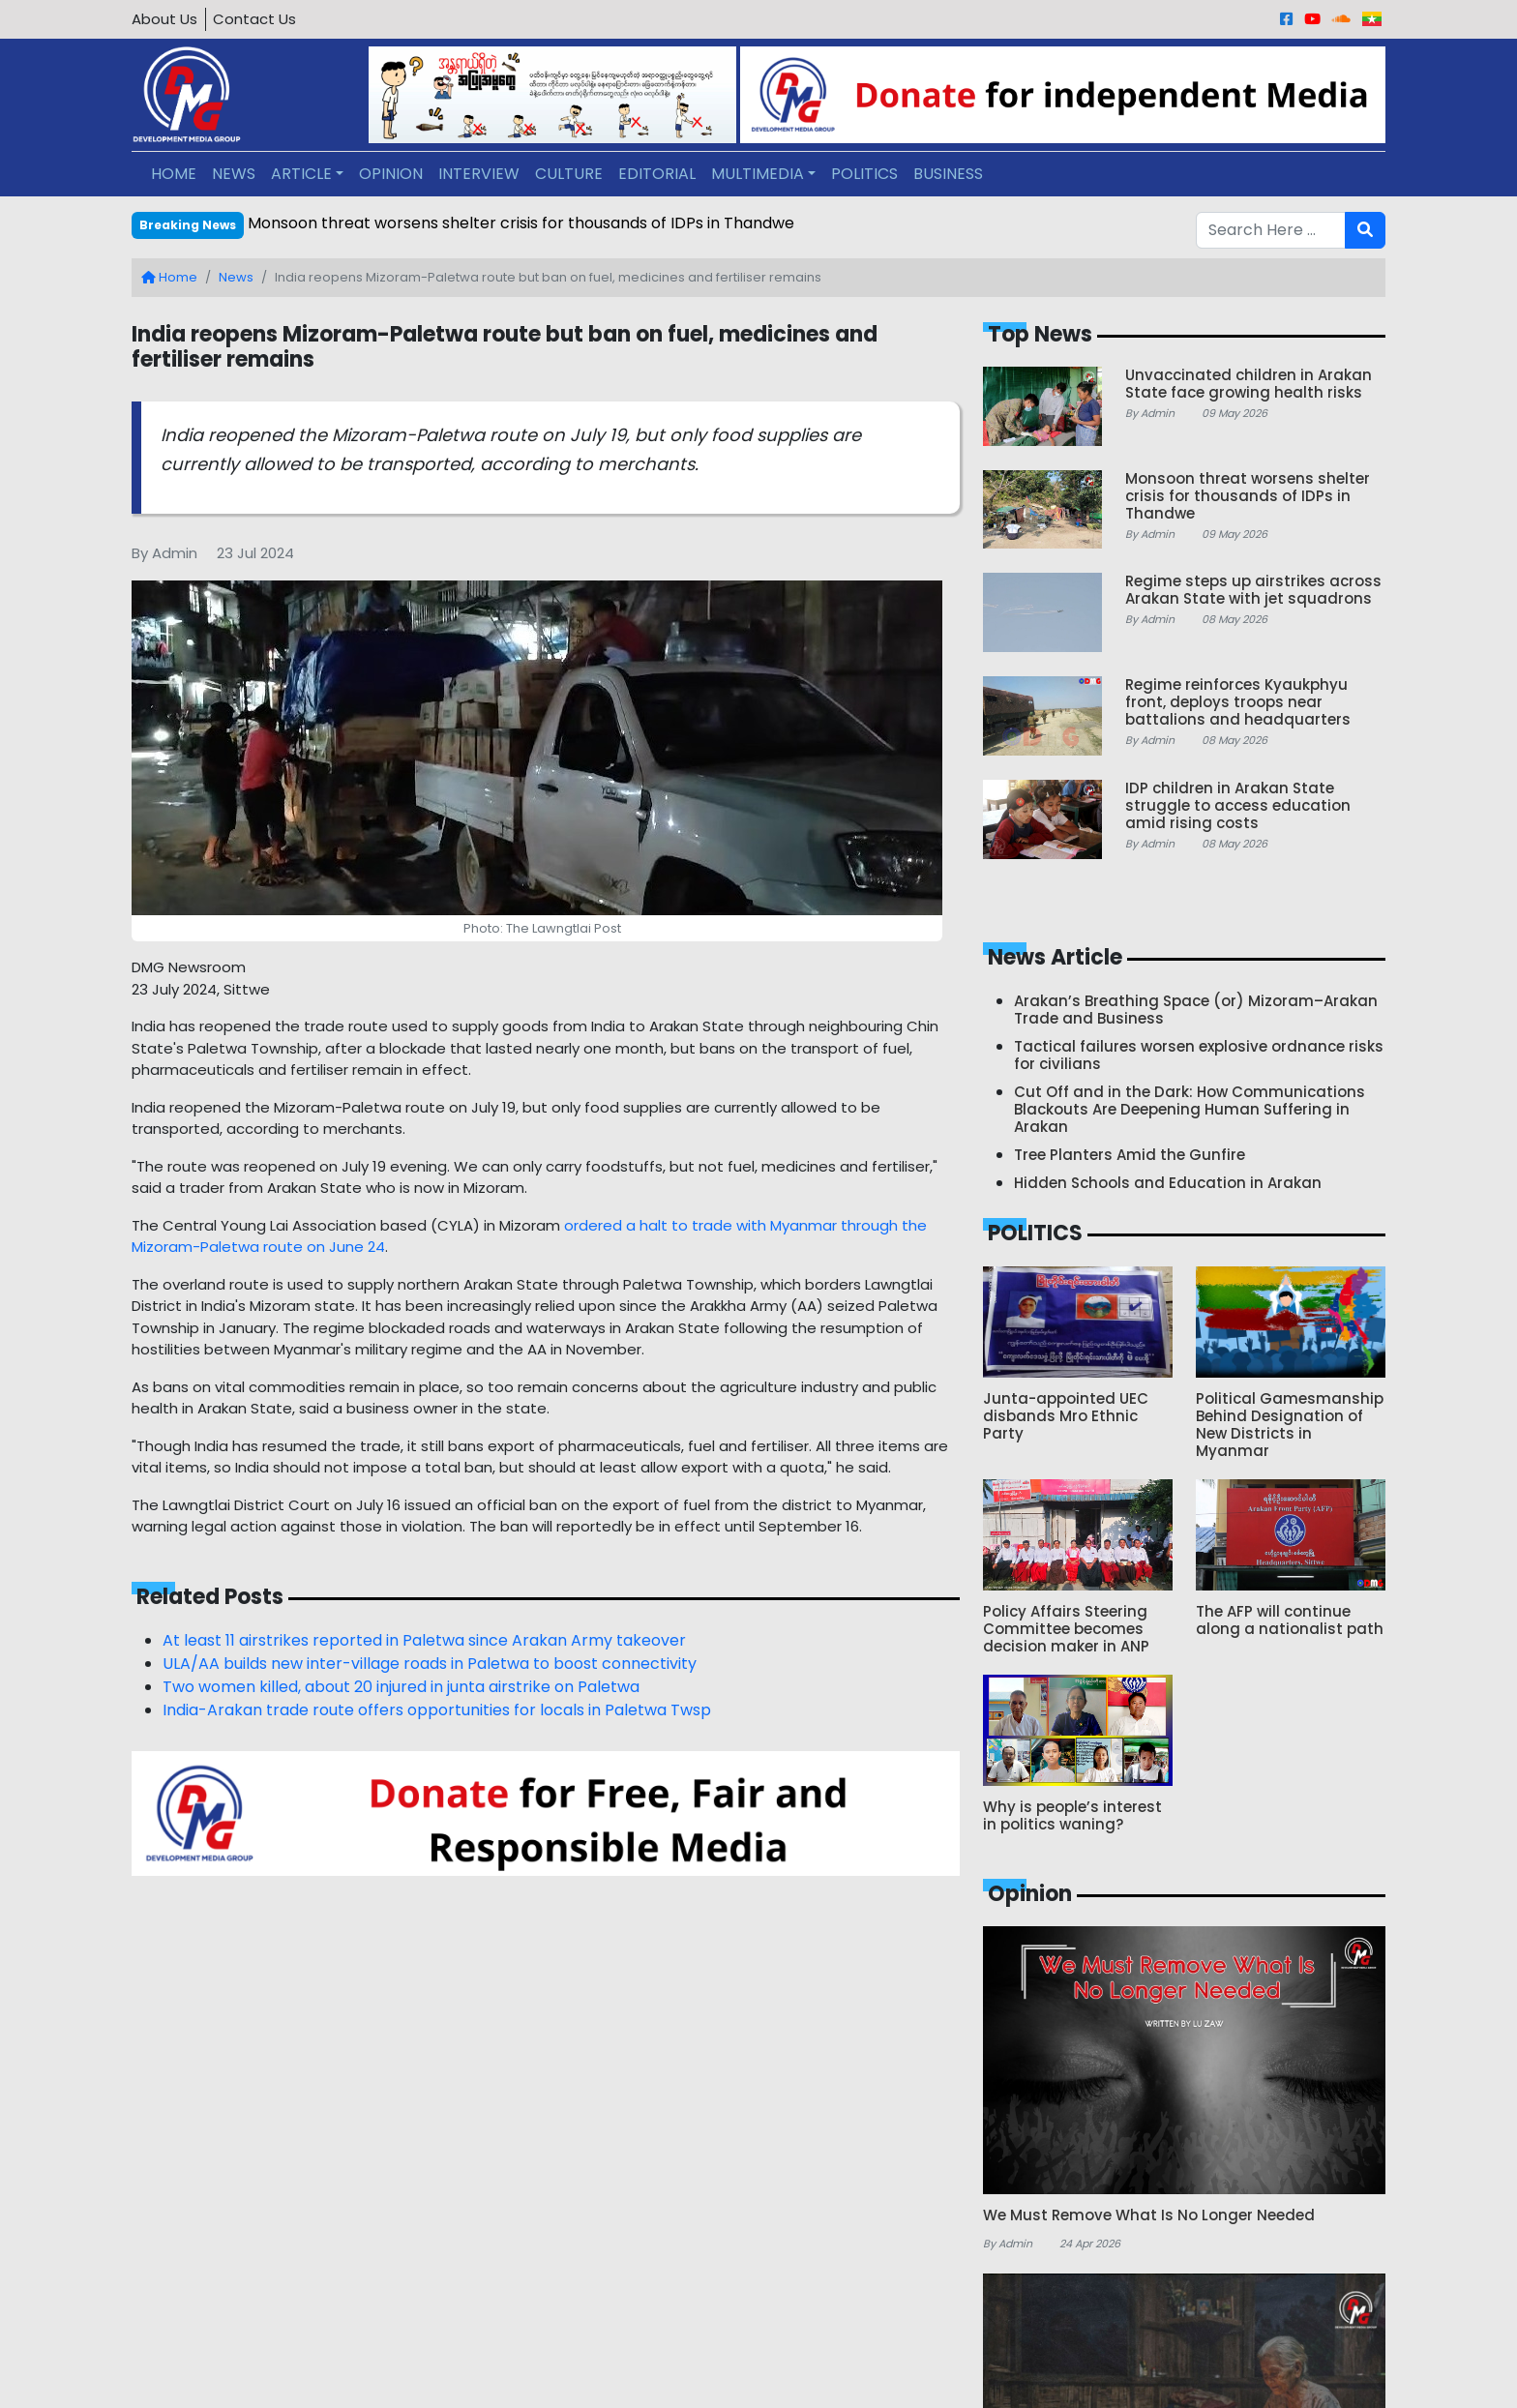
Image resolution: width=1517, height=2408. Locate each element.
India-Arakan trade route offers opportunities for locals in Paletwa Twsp (437, 1710)
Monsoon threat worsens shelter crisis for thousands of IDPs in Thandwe (521, 223)
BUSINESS (948, 174)
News (236, 277)
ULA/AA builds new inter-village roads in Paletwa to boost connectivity (430, 1663)
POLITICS (864, 174)
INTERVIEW (479, 174)
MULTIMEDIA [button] (757, 174)
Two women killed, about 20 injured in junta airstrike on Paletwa (401, 1687)
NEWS (233, 174)
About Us (164, 19)
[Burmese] (1372, 19)
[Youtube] (1312, 19)
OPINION (391, 174)
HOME (173, 174)
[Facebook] (1286, 19)
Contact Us (254, 19)
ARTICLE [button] (301, 174)
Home (169, 277)
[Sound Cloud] (1341, 19)
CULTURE (569, 174)
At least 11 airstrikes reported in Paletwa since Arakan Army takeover (424, 1640)
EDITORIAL (657, 174)
